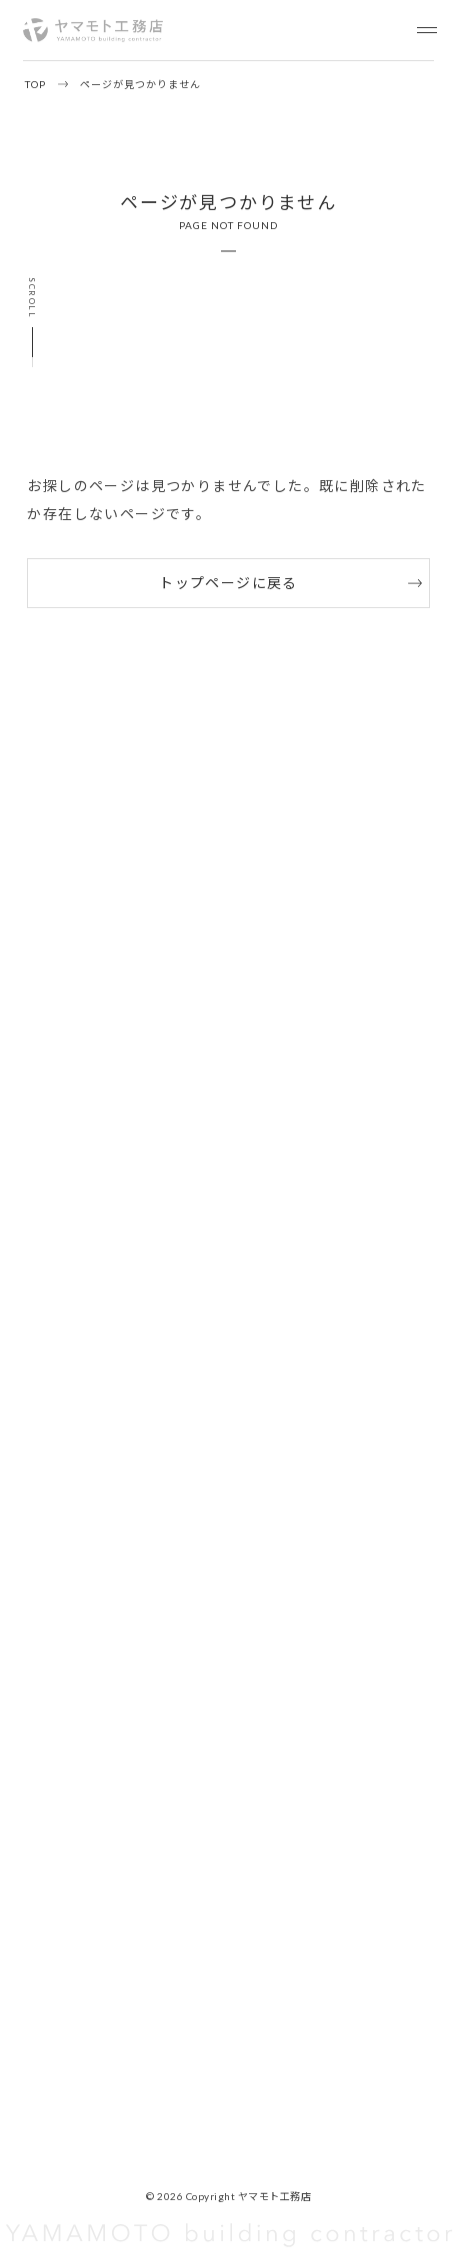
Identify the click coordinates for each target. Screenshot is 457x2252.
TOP (35, 84)
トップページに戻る (228, 582)
